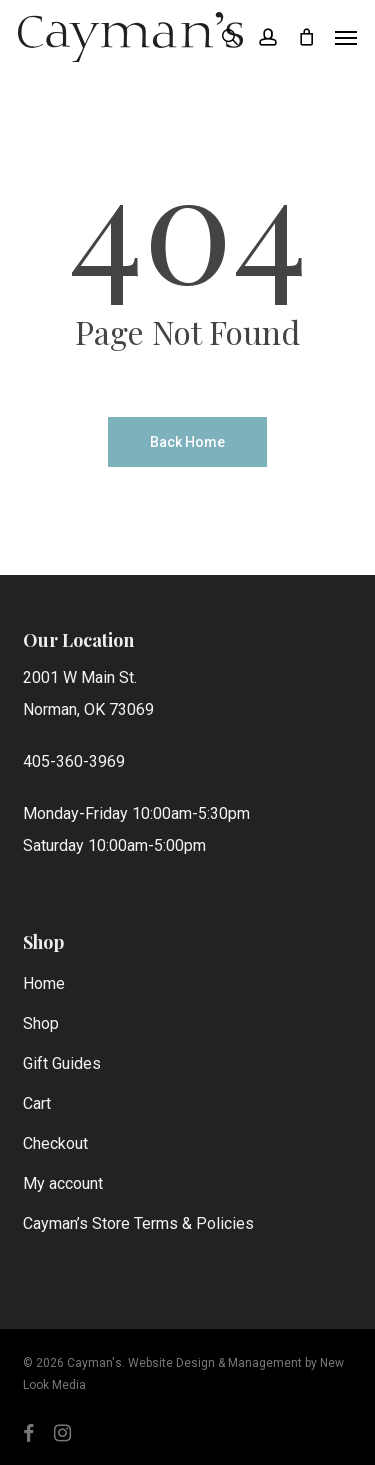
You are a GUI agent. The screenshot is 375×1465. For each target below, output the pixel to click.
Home (44, 983)
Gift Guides (62, 1063)
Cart (37, 1103)
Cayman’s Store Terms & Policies (138, 1223)
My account (63, 1183)
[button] (346, 37)
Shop (41, 1023)
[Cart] (306, 37)
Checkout (55, 1143)
